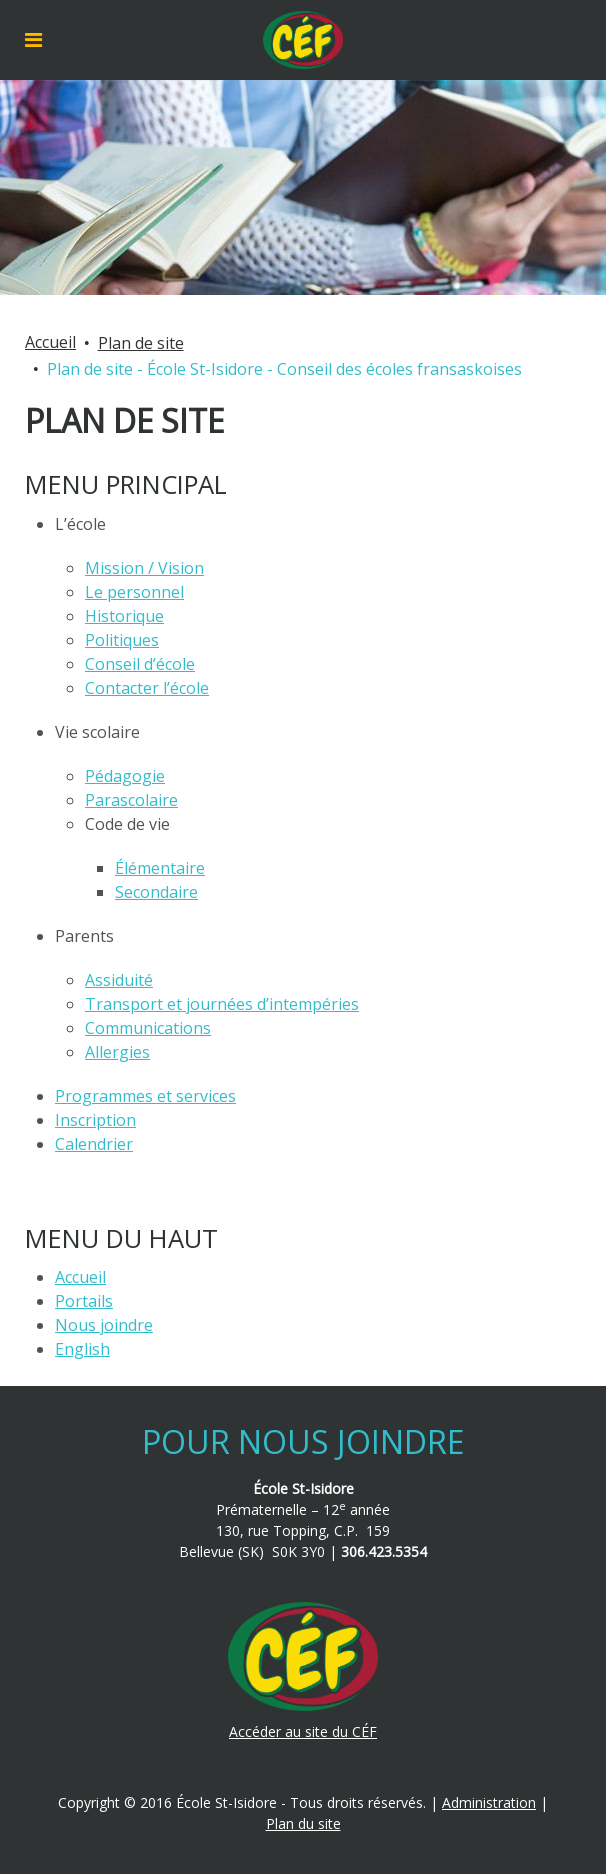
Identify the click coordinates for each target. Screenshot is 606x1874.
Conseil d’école (140, 664)
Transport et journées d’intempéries (222, 1004)
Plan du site (303, 1823)
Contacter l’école (147, 688)
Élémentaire (160, 868)
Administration (489, 1802)
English (82, 1349)
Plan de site (141, 343)
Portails (84, 1301)
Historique (124, 616)
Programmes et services (145, 1096)
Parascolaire (131, 800)
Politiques (122, 640)
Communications (148, 1028)
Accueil (50, 342)
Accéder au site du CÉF (303, 1731)
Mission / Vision (144, 568)
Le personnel (134, 592)
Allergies (117, 1052)
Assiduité (119, 980)
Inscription (95, 1120)
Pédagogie (125, 776)
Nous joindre (104, 1325)
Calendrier (94, 1144)
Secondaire (156, 892)
